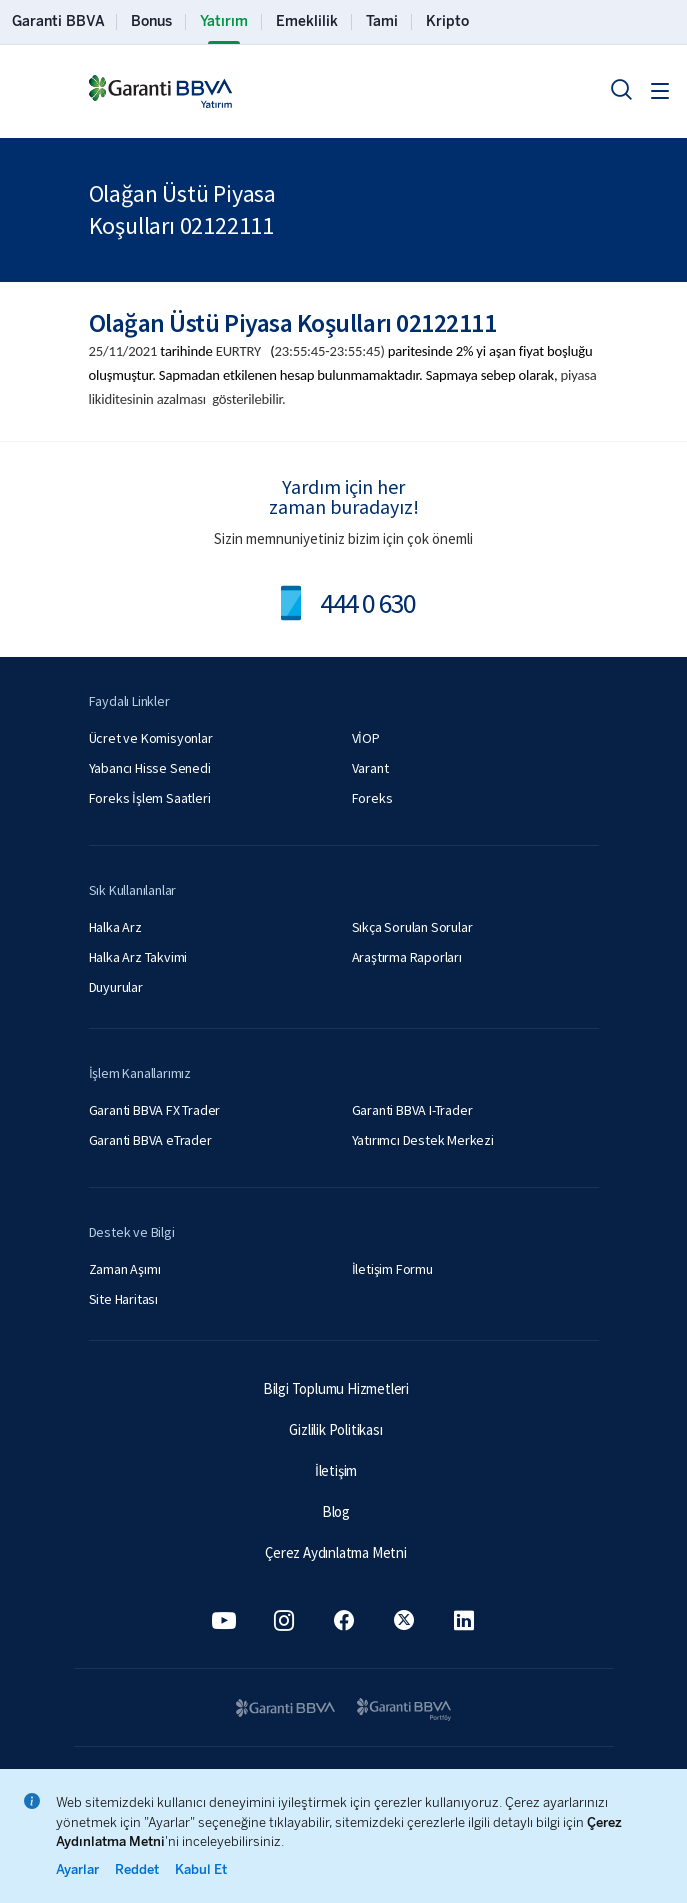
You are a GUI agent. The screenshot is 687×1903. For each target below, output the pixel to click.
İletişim (336, 1470)
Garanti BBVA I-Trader (412, 1110)
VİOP (366, 738)
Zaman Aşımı (125, 1269)
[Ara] (621, 89)
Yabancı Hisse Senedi (150, 768)
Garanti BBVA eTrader (150, 1140)
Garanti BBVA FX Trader (155, 1110)
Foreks (372, 798)
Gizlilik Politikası (335, 1429)
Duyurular (116, 987)
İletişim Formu (392, 1269)
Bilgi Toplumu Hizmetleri (336, 1388)
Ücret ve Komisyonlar (151, 738)
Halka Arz (115, 927)
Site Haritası (123, 1299)
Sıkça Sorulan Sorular (412, 927)
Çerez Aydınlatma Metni (336, 1552)
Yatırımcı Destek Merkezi (423, 1140)
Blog (336, 1511)
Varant (370, 768)
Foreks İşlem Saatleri (150, 798)
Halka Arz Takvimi (138, 957)
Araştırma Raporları (407, 957)
